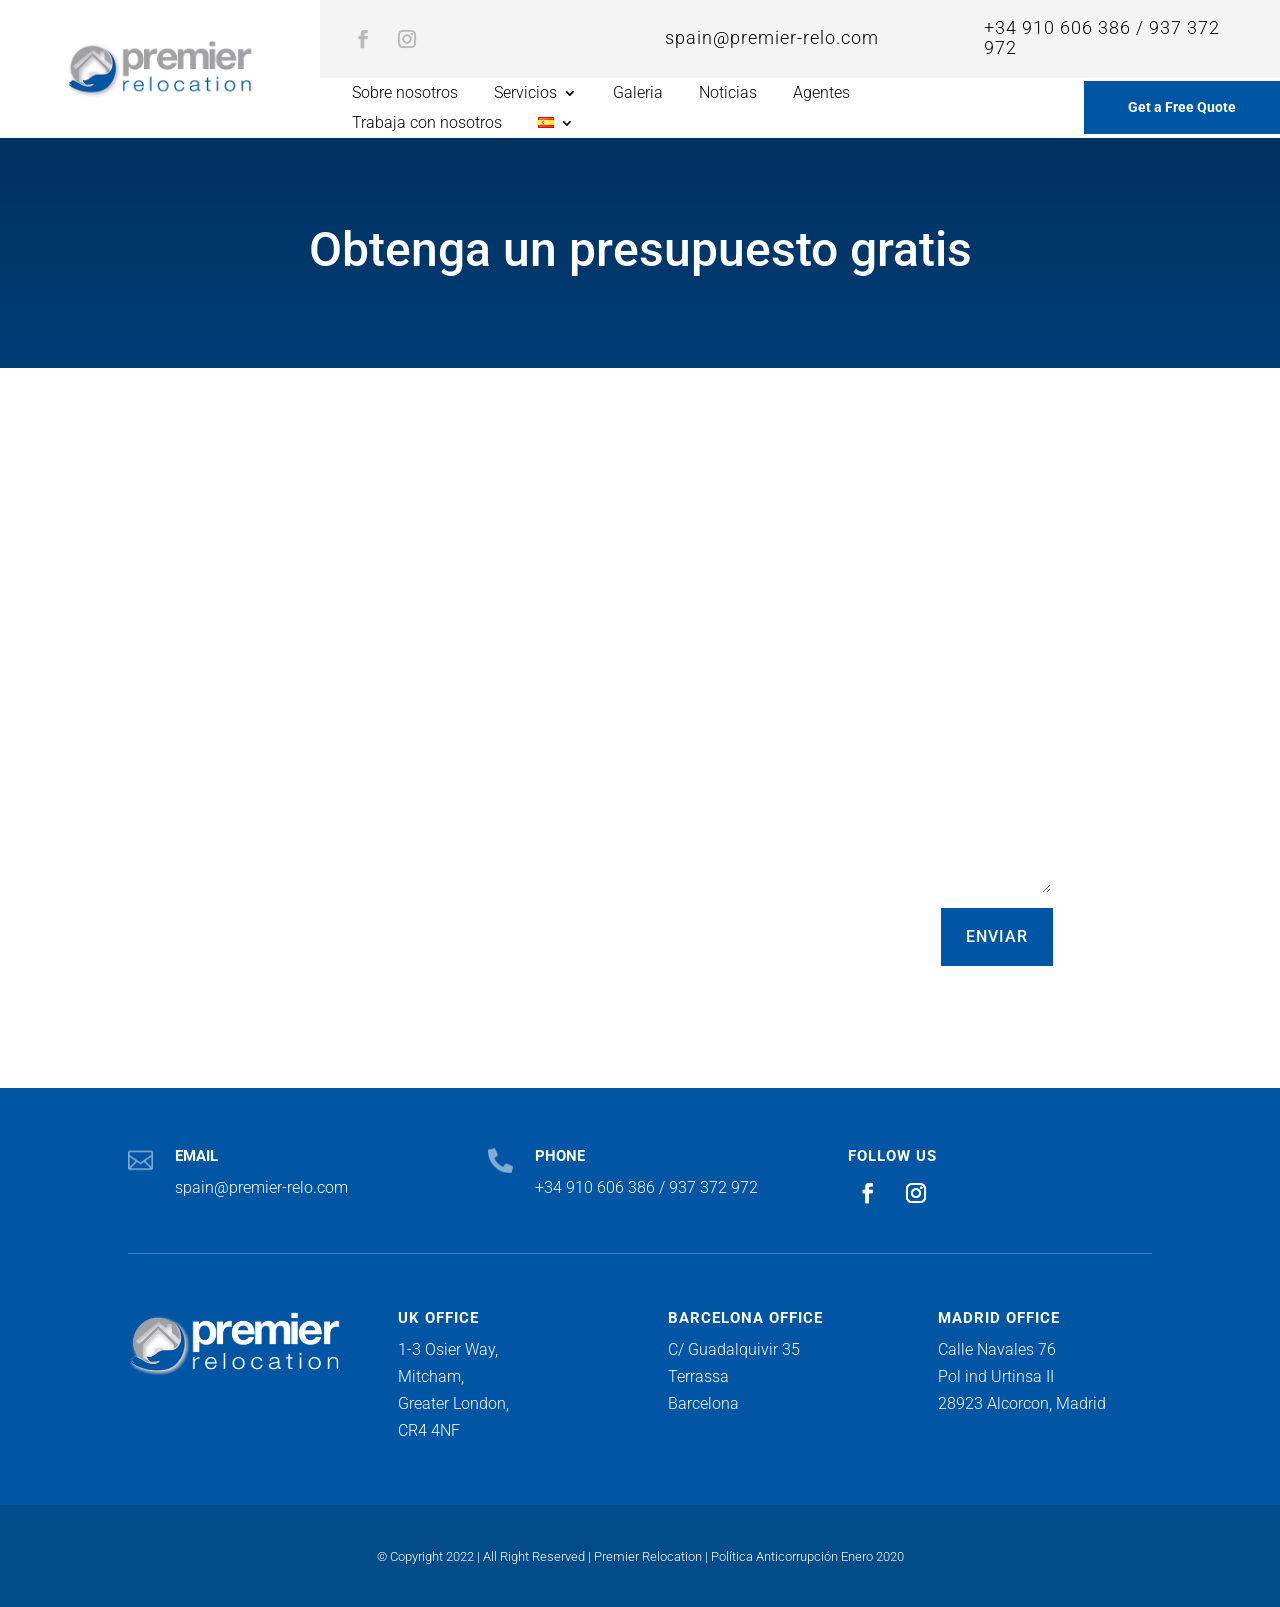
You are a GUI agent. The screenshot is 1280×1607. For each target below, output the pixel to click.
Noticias (728, 94)
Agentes (821, 94)
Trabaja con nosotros (427, 124)
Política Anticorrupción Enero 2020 (807, 1556)
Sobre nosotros (405, 94)
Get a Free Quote (1182, 107)
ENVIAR (997, 936)
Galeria (638, 94)
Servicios (525, 94)
